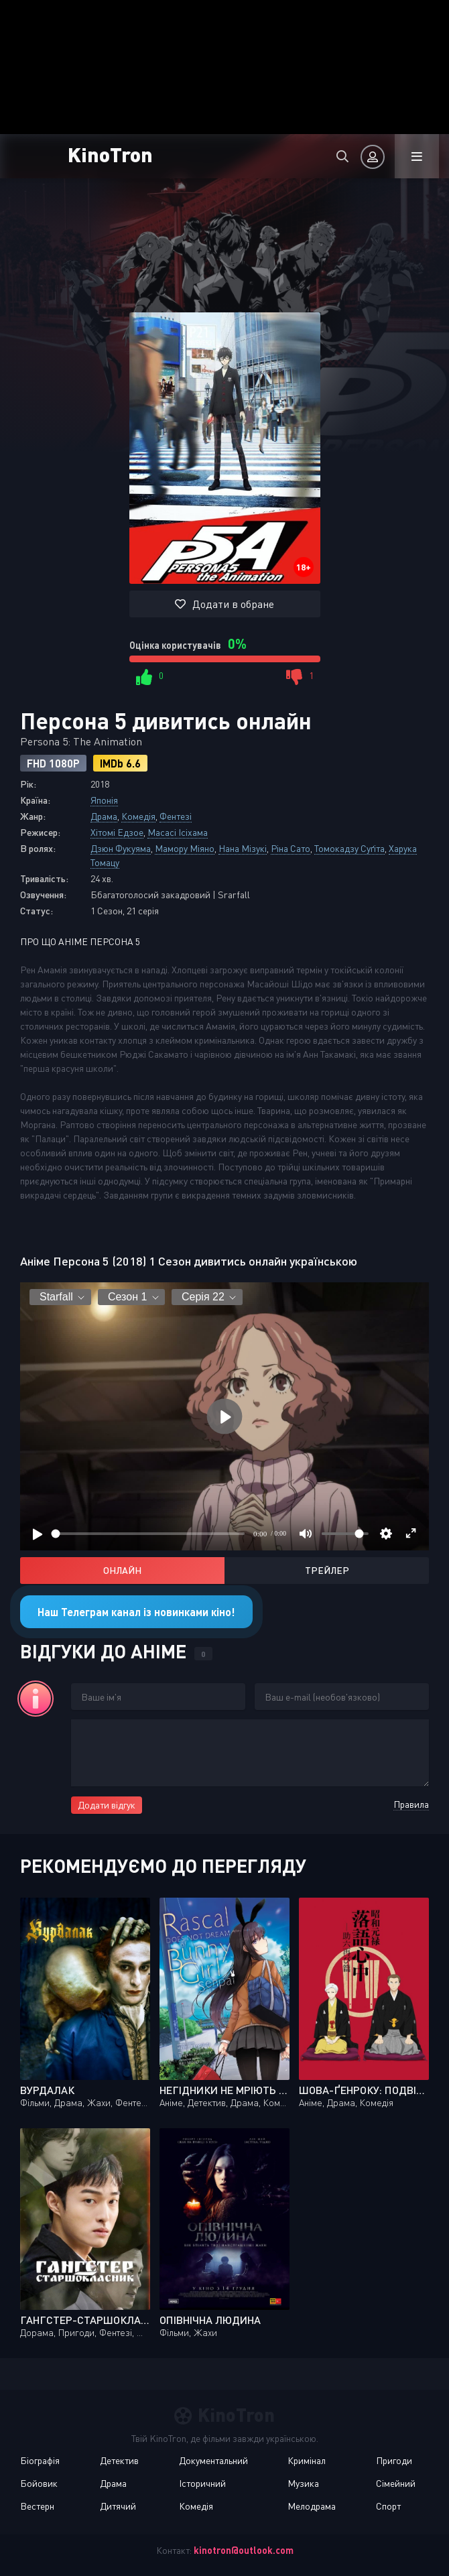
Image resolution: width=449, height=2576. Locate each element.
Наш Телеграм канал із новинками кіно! (136, 1611)
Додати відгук (106, 1805)
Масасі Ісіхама (177, 832)
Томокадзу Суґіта (349, 848)
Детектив (119, 2460)
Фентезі (175, 816)
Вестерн (37, 2506)
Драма (103, 816)
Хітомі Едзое (116, 832)
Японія (104, 800)
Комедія (138, 816)
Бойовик (39, 2483)
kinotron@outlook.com (244, 2550)
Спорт (388, 2506)
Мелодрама (311, 2506)
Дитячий (118, 2506)
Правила (411, 1804)
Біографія (40, 2460)
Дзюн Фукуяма (120, 848)
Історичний (202, 2483)
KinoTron (110, 153)
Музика (303, 2483)
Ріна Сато (290, 848)
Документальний (213, 2460)
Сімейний (395, 2483)
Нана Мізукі (242, 848)
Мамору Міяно (184, 848)
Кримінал (306, 2460)
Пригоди (394, 2460)
